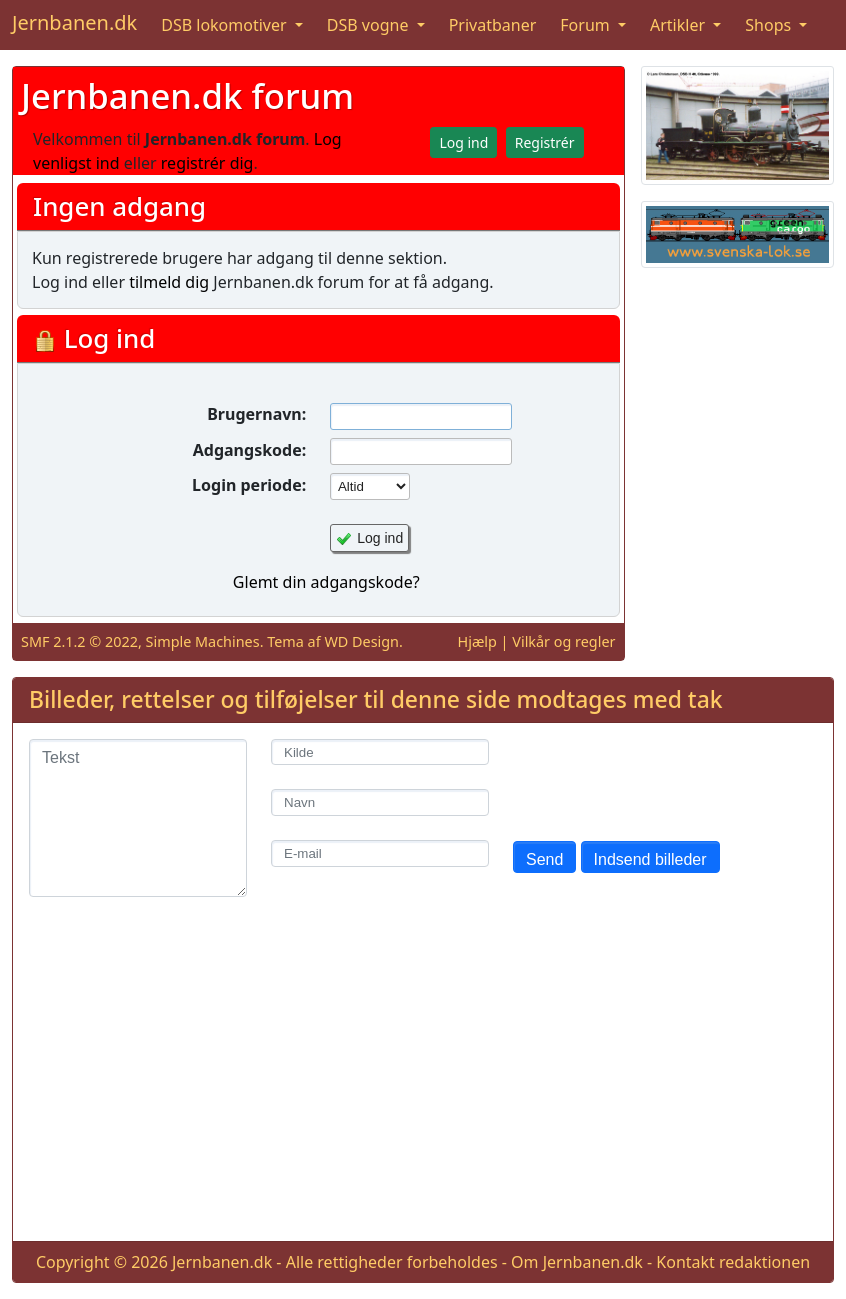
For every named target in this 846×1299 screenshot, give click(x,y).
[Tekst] (138, 818)
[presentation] (665, 778)
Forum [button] (587, 25)
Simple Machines (203, 641)
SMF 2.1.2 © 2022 (79, 641)
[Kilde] (380, 752)
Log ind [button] (463, 142)
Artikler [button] (679, 25)
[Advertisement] (423, 1085)
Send (544, 859)
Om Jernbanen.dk (577, 1262)
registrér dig (207, 163)
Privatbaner (493, 25)
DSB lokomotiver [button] (226, 25)
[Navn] (380, 802)
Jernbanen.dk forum (187, 95)
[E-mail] (380, 853)
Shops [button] (770, 25)
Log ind (380, 538)
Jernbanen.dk (74, 22)
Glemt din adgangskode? (326, 582)
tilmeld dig (169, 282)
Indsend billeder (650, 859)
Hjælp (477, 641)
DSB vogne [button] (370, 25)
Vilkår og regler (563, 641)
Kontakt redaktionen (733, 1262)
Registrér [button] (545, 142)
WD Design (361, 641)
